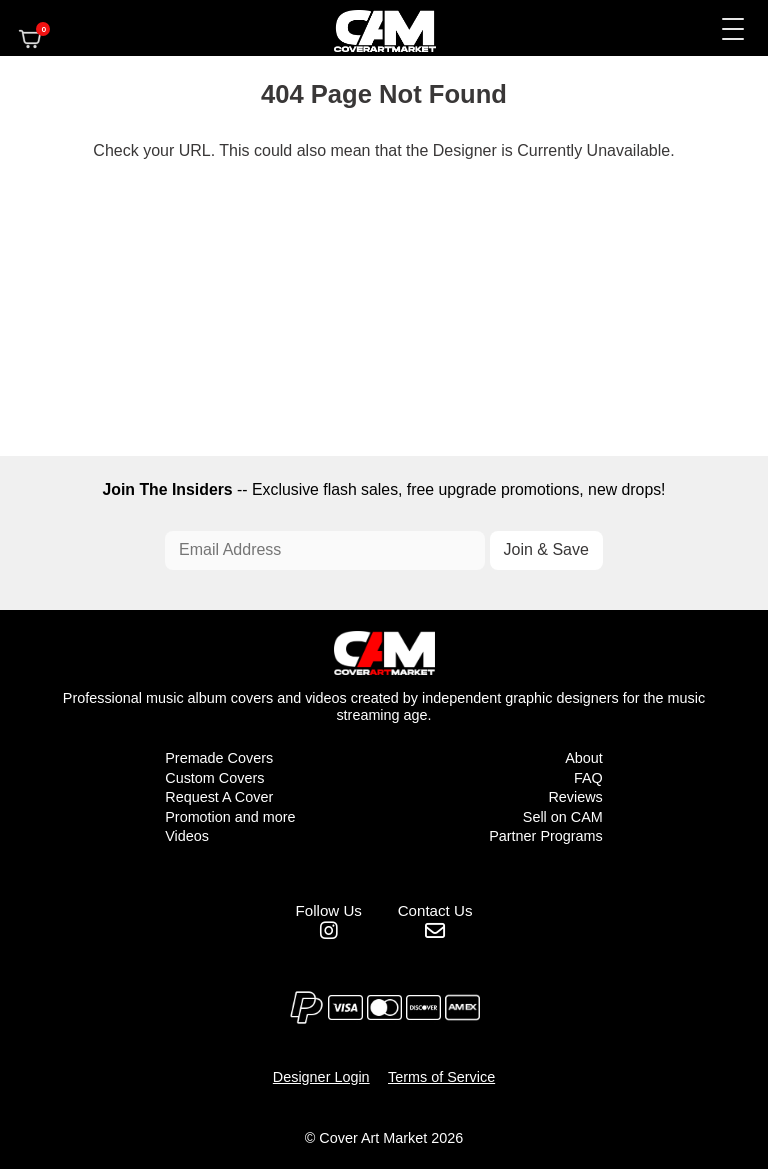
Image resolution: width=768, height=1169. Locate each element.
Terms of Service (441, 1077)
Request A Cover (219, 797)
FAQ (588, 778)
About (584, 758)
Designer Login (321, 1077)
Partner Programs (546, 836)
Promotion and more (230, 817)
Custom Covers (214, 778)
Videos (187, 836)
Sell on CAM (563, 817)
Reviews (575, 797)
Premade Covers (219, 758)
